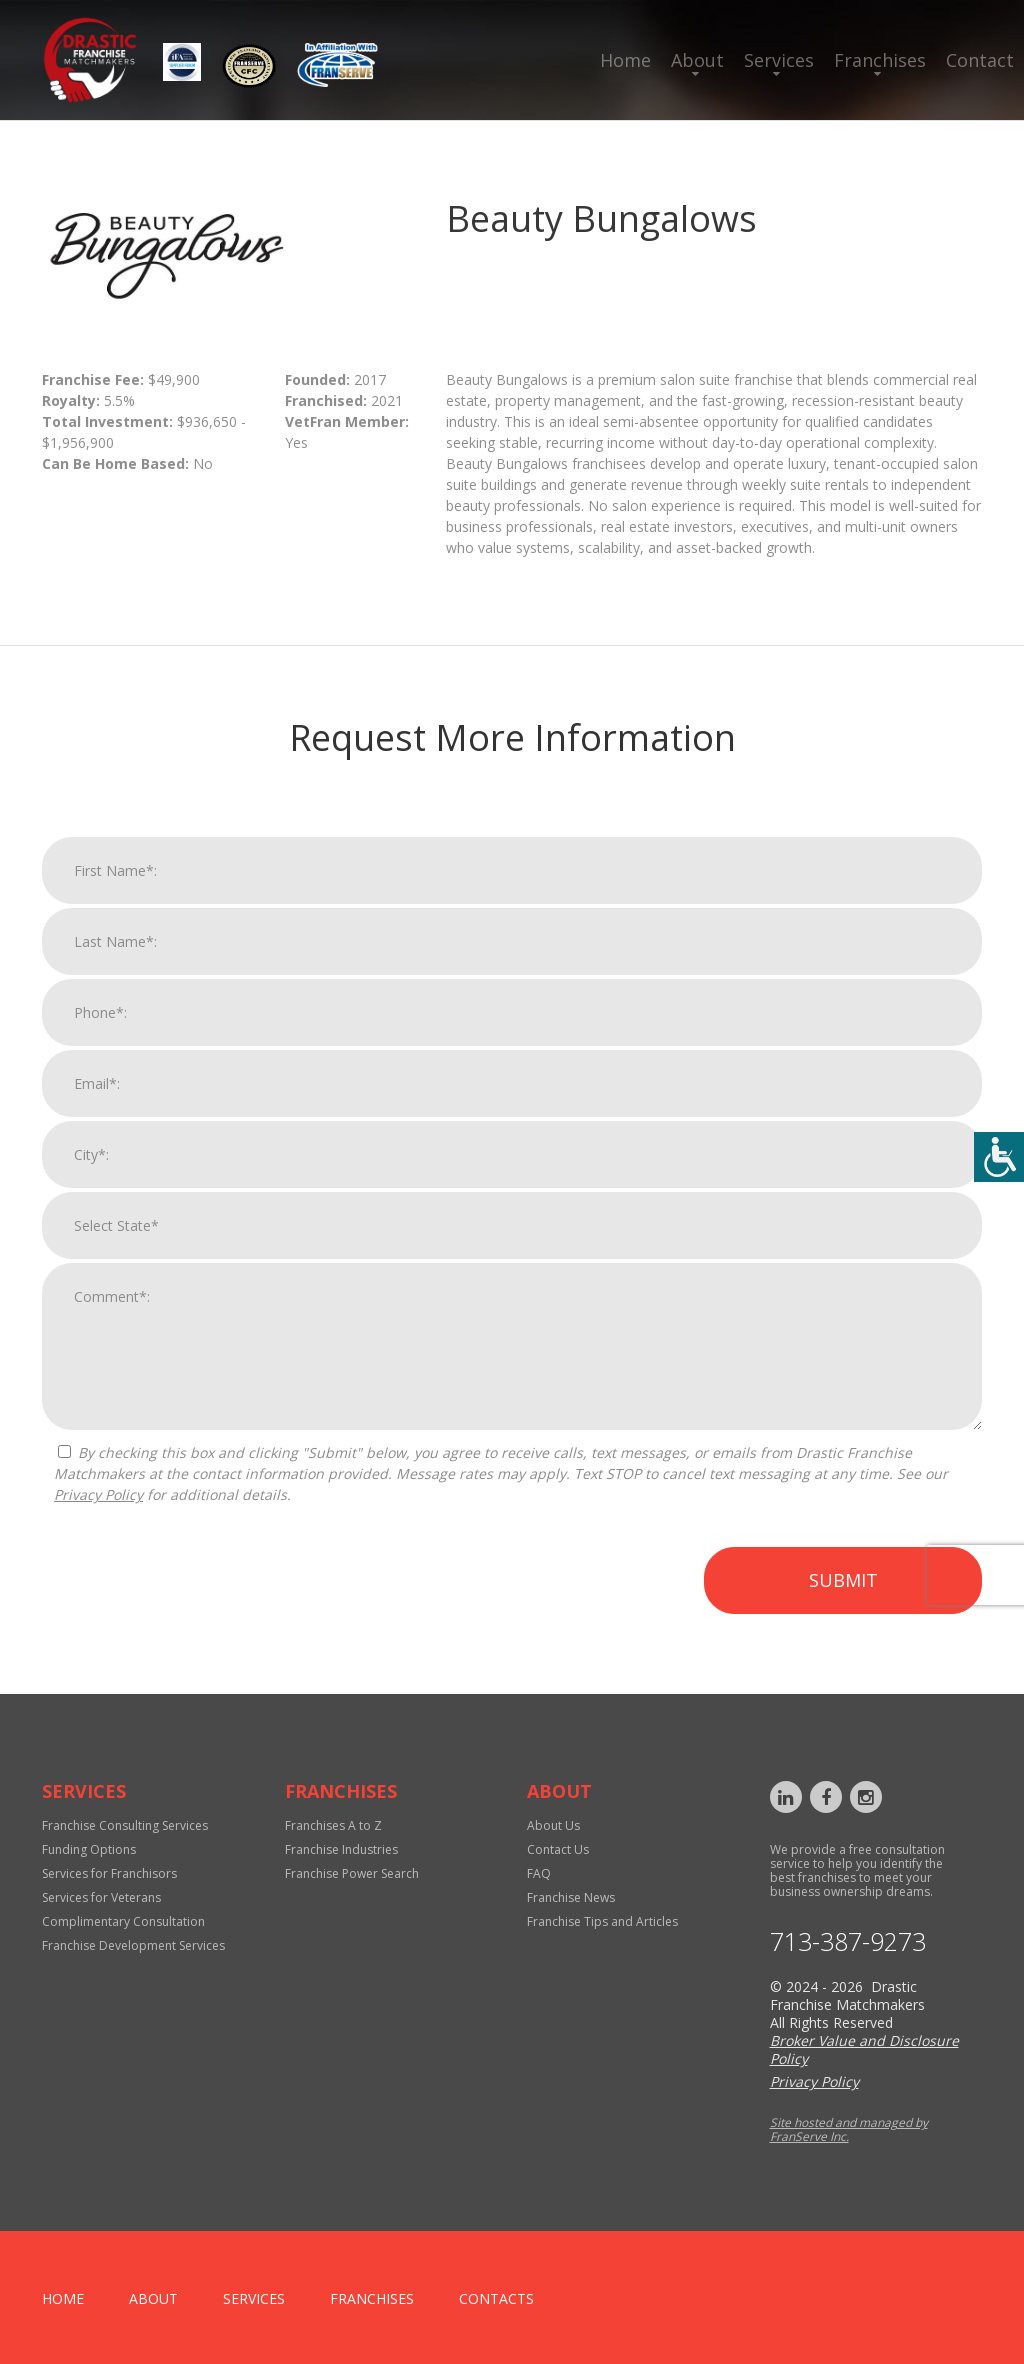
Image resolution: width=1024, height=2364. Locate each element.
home (63, 2298)
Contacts (496, 2298)
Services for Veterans (101, 1897)
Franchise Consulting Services (125, 1825)
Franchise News (571, 1897)
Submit (843, 1599)
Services (779, 60)
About (697, 60)
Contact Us (558, 1849)
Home (625, 60)
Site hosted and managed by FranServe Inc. (849, 2129)
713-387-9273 (848, 1941)
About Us (553, 1825)
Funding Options (89, 1849)
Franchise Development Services (133, 1945)
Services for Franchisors (109, 1873)
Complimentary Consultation (123, 1921)
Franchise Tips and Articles (602, 1921)
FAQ (539, 1873)
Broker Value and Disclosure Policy (864, 2049)
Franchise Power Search (352, 1873)
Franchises (880, 60)
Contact (980, 60)
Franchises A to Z (333, 1825)
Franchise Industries (341, 1849)
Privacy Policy (98, 1513)
